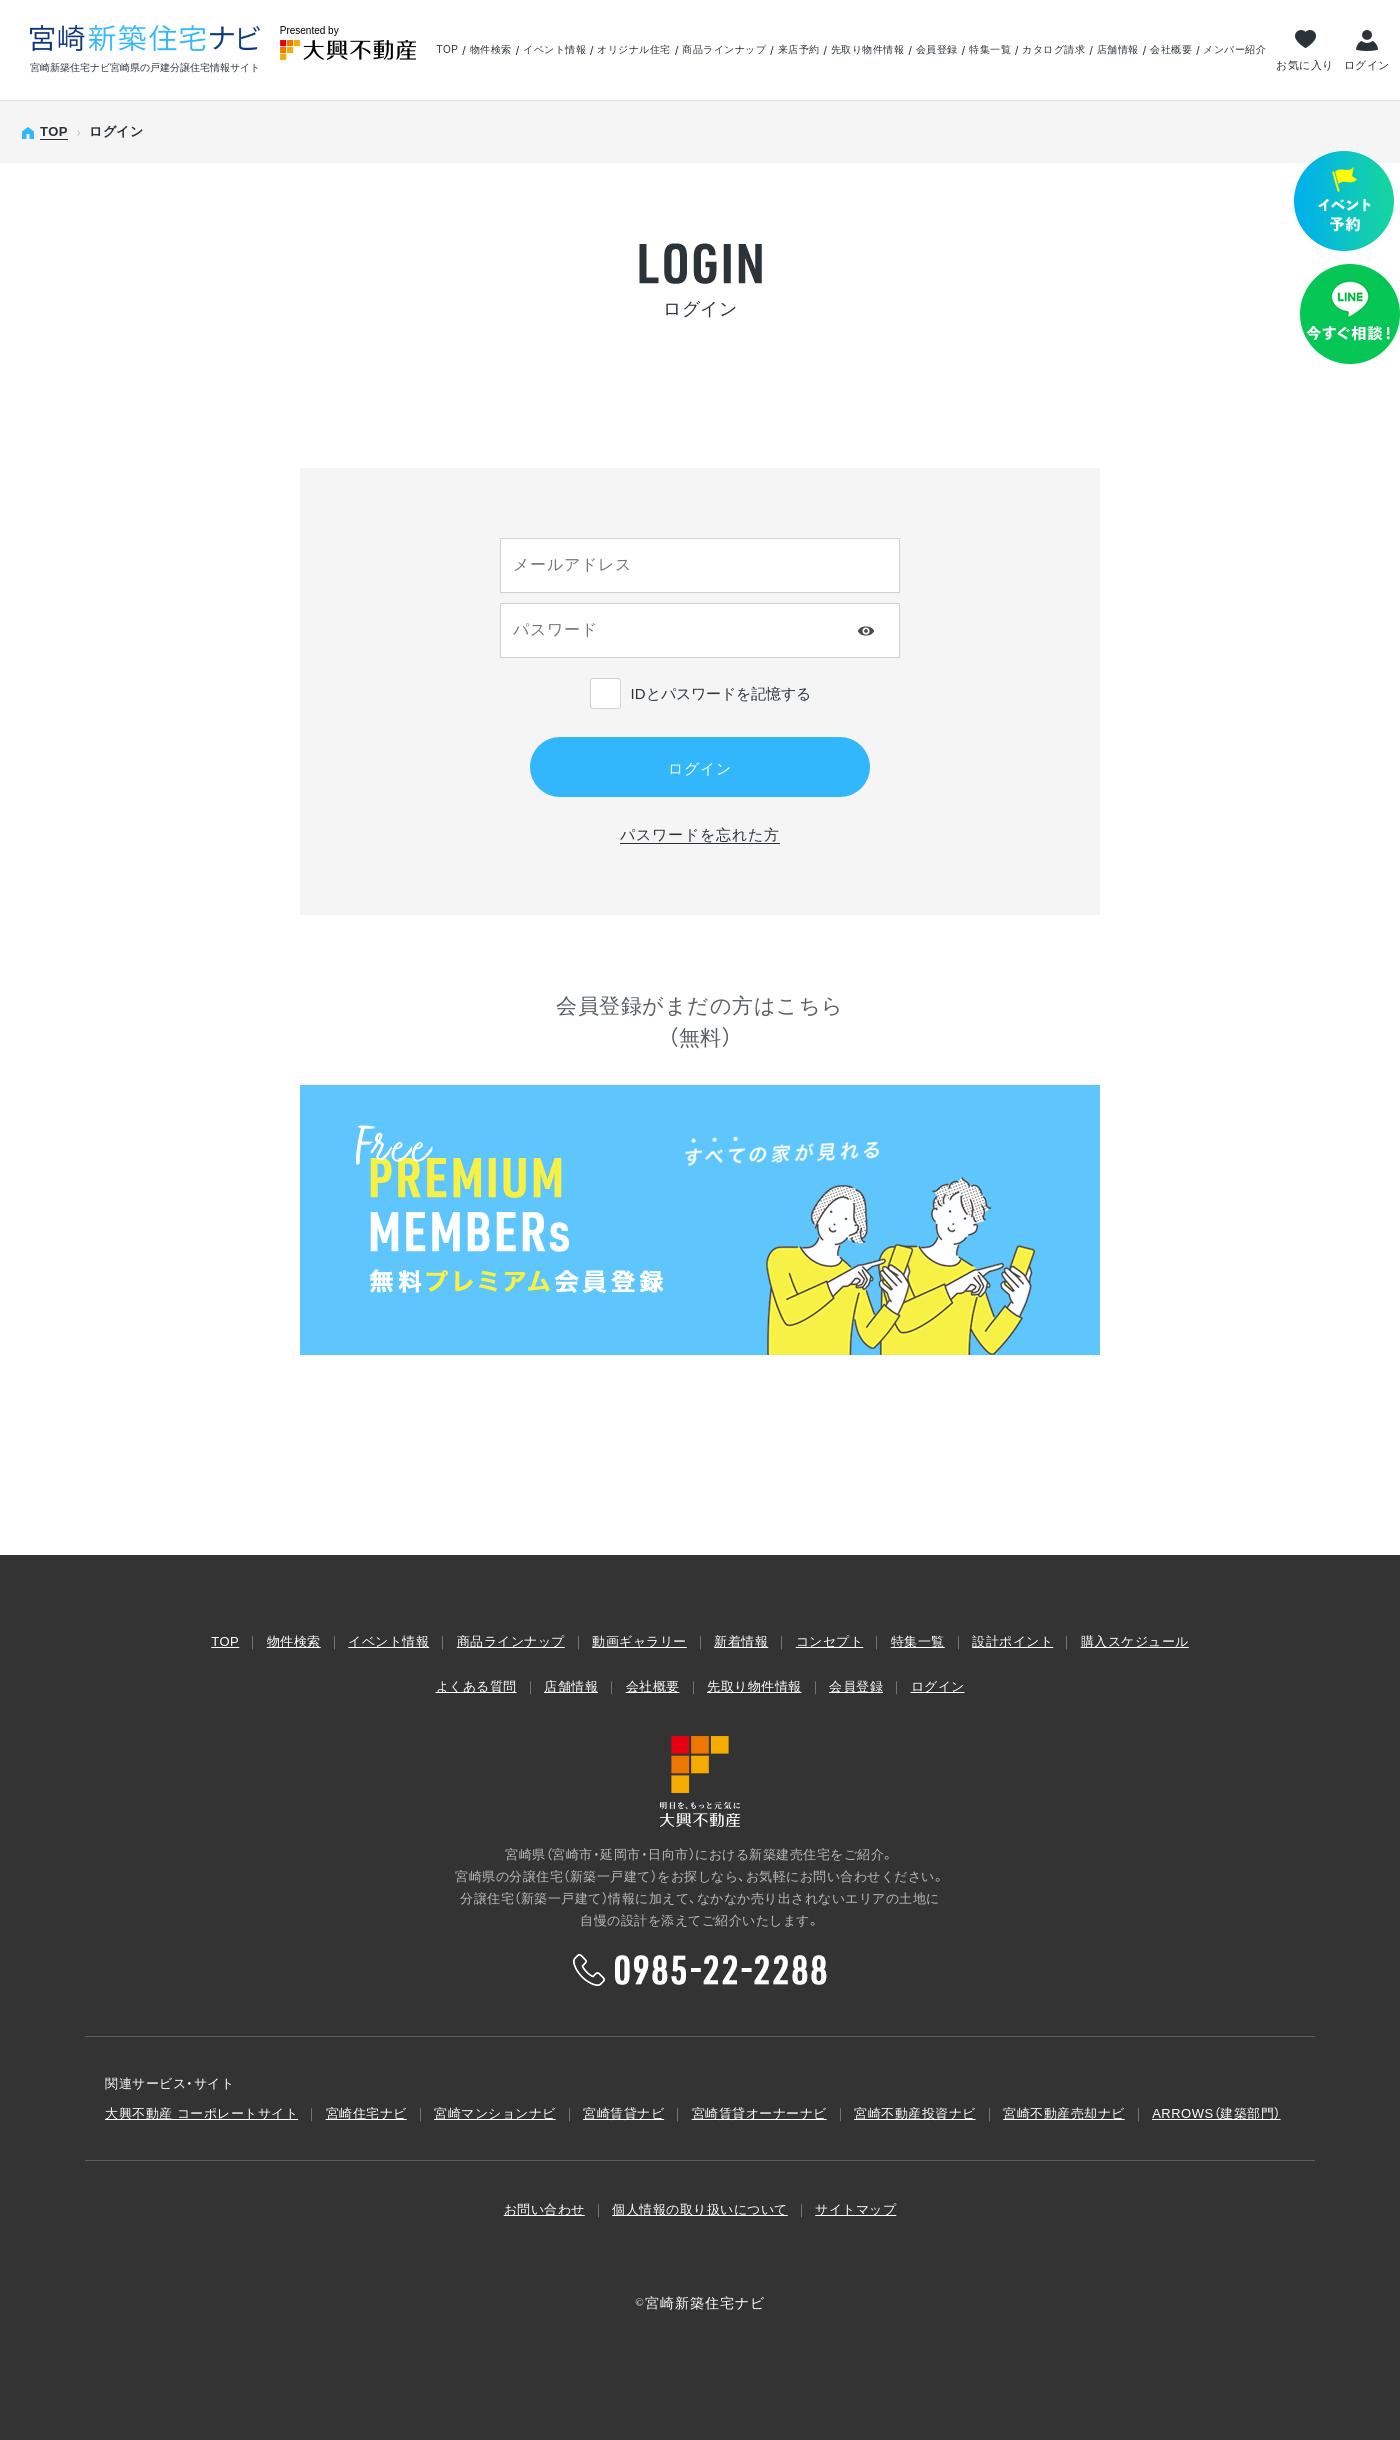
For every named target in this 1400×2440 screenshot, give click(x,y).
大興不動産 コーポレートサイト (201, 2113)
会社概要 (1171, 50)
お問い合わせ (544, 2209)
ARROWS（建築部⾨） (1216, 2113)
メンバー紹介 (1234, 50)
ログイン (1367, 65)
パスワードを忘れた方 (700, 834)
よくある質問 (476, 1686)
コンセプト (830, 1641)
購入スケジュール (1135, 1641)
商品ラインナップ (724, 50)
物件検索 (491, 50)
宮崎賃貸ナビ (623, 2113)
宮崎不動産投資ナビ (915, 2113)
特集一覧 (990, 50)
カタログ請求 (1053, 50)
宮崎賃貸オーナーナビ (759, 2113)
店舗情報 (1118, 50)
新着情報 (741, 1641)
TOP (447, 50)
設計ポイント (1012, 1641)
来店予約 (799, 50)
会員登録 (937, 50)
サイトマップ (855, 2209)
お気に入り (1305, 65)
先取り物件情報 (868, 50)
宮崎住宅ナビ (366, 2113)
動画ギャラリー (639, 1641)
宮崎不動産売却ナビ (1064, 2113)
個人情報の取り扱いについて (700, 2209)
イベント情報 (554, 50)
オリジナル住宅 (634, 50)
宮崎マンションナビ (495, 2113)
